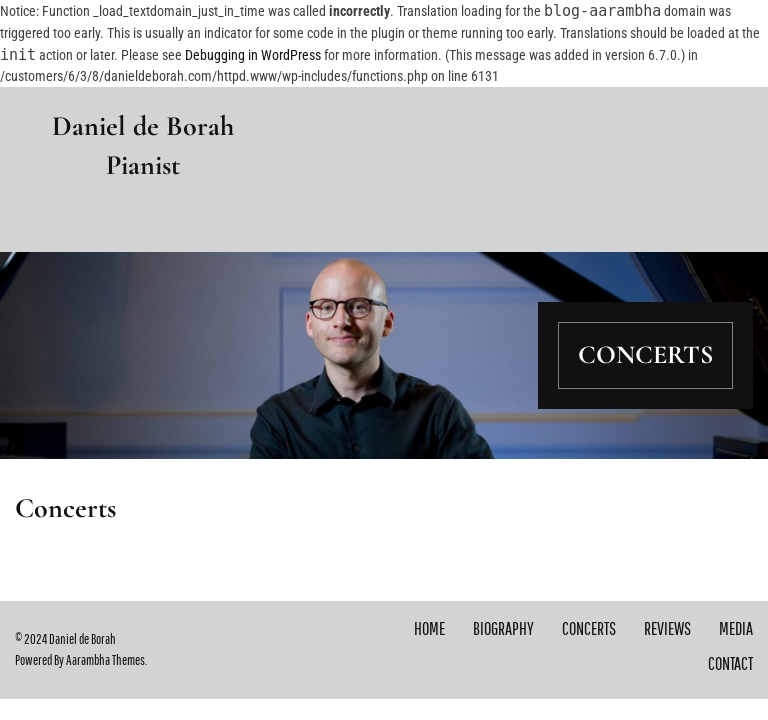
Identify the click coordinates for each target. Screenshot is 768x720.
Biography (503, 628)
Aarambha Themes (105, 660)
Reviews (667, 628)
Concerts (589, 628)
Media (736, 628)
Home (429, 628)
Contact (730, 663)
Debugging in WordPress (253, 55)
